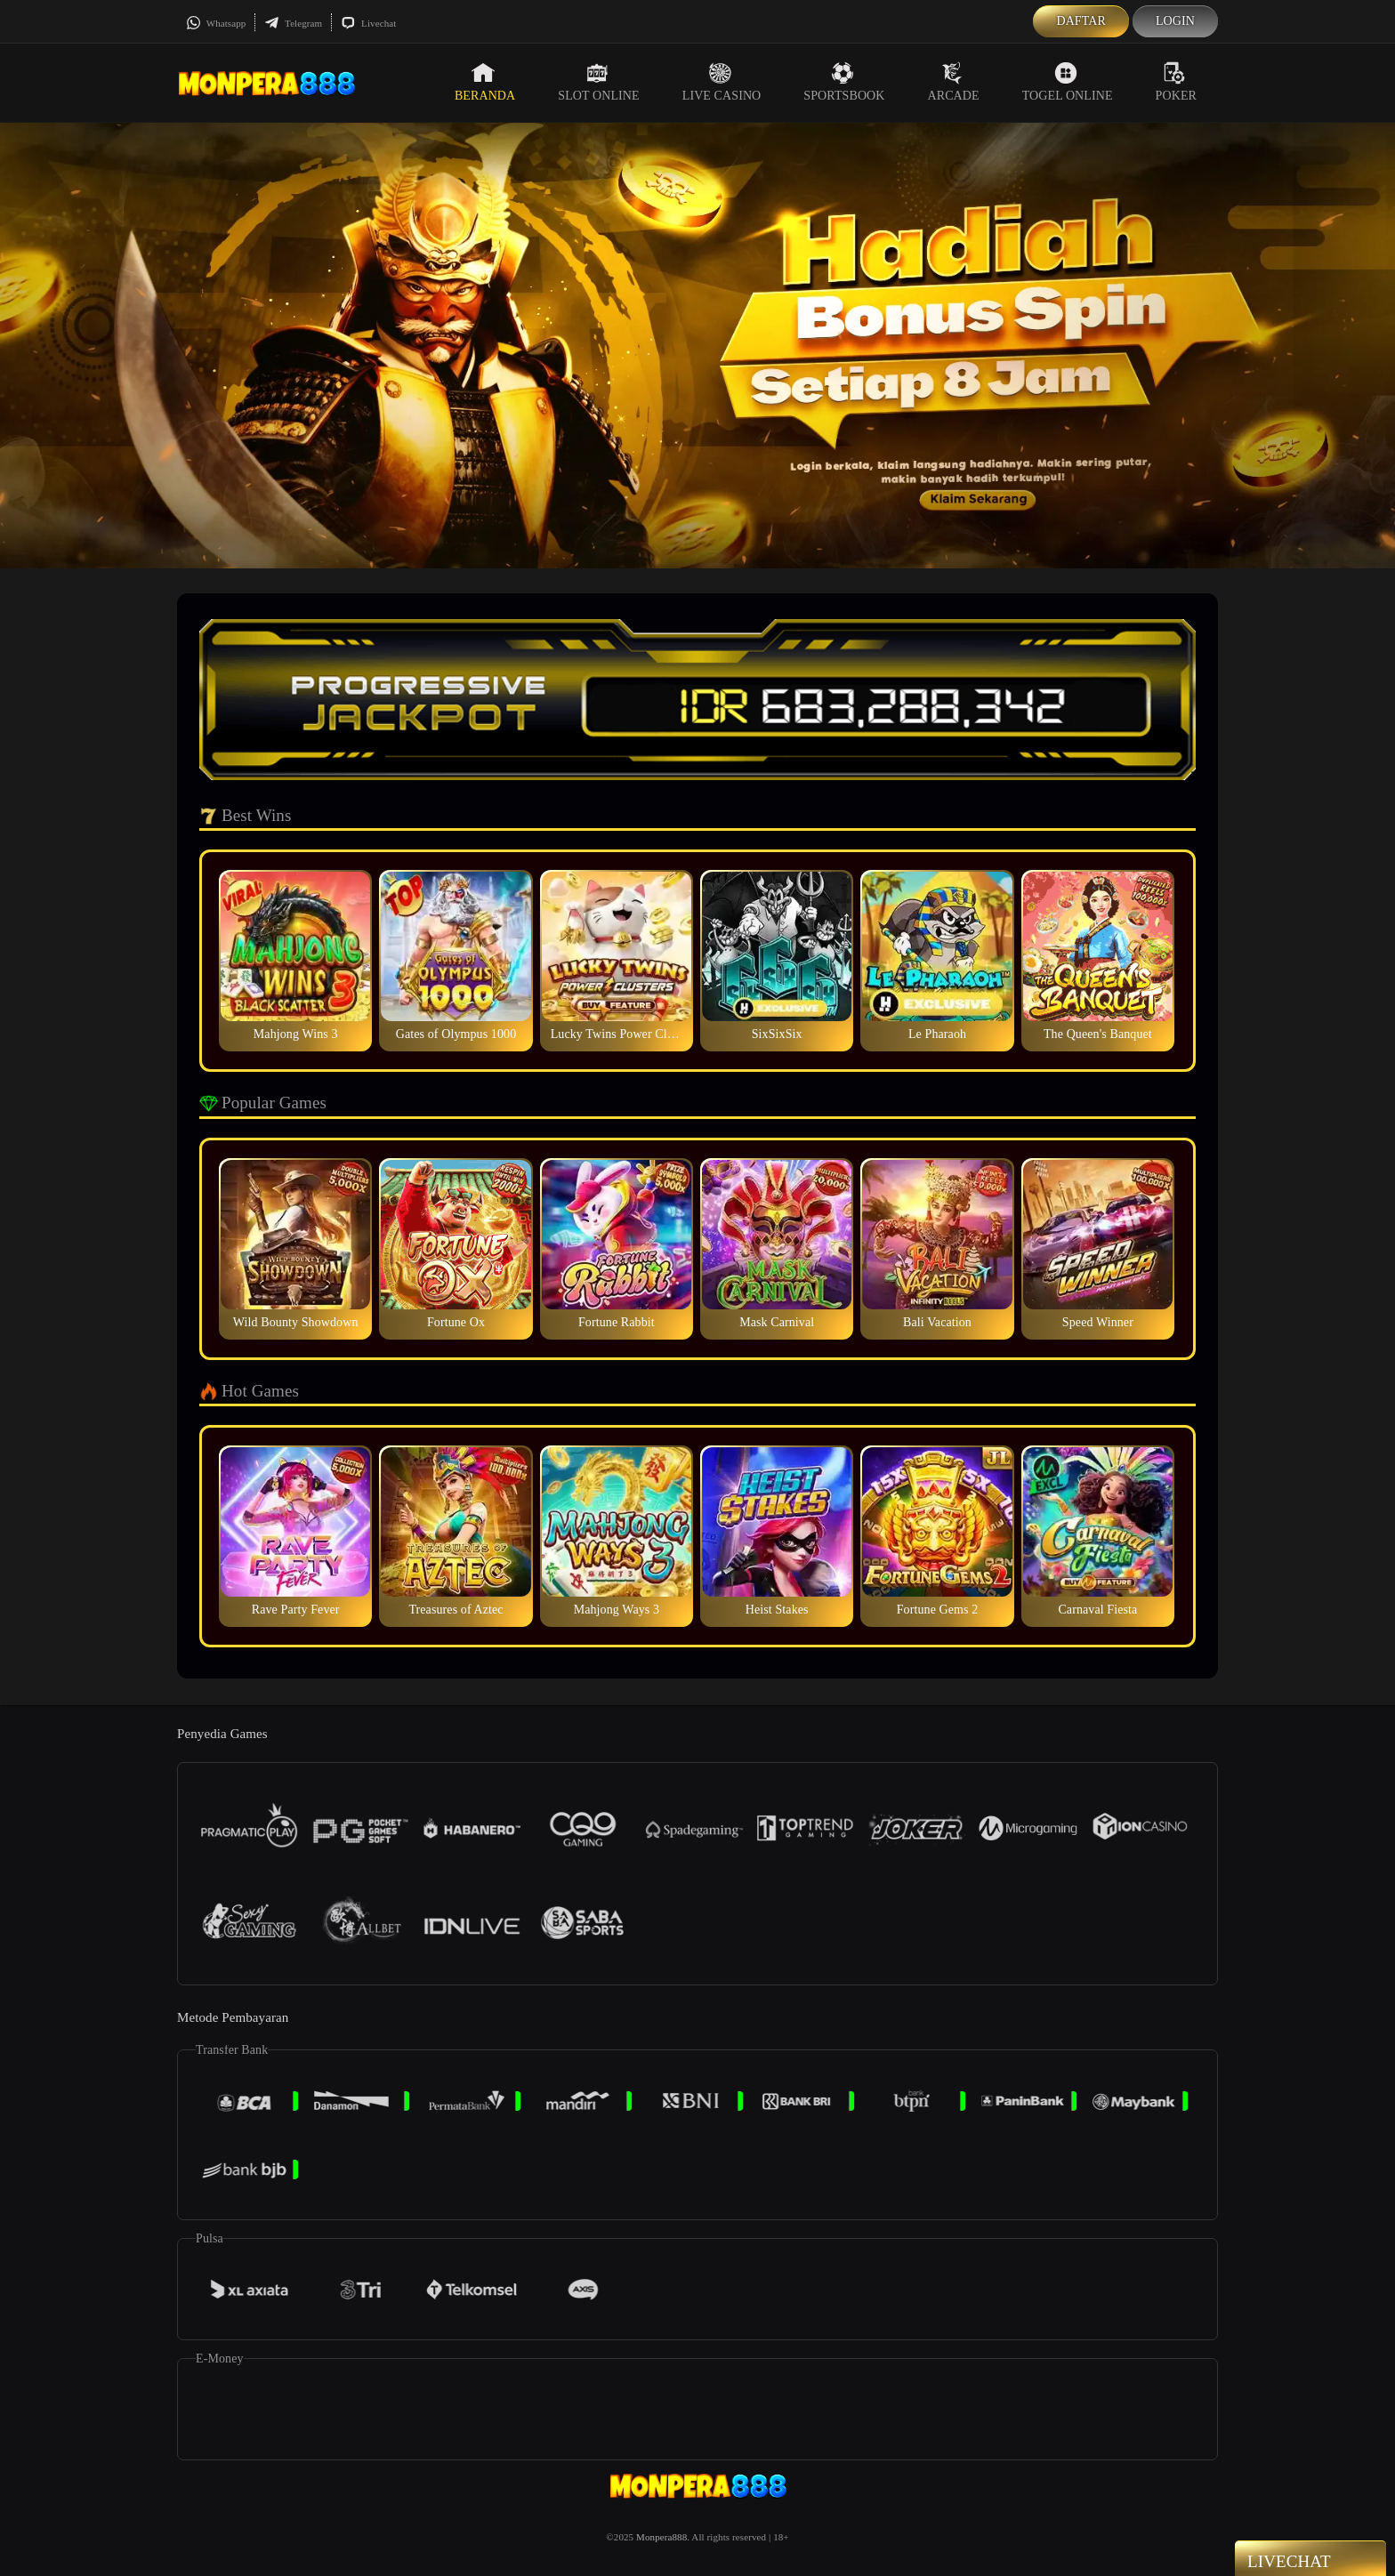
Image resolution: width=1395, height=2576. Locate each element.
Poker (1176, 81)
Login (1175, 21)
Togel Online (1067, 81)
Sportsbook (843, 81)
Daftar (1081, 21)
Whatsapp (216, 23)
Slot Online (598, 81)
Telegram (293, 23)
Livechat (368, 23)
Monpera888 (661, 2537)
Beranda (485, 81)
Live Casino (722, 81)
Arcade (954, 81)
